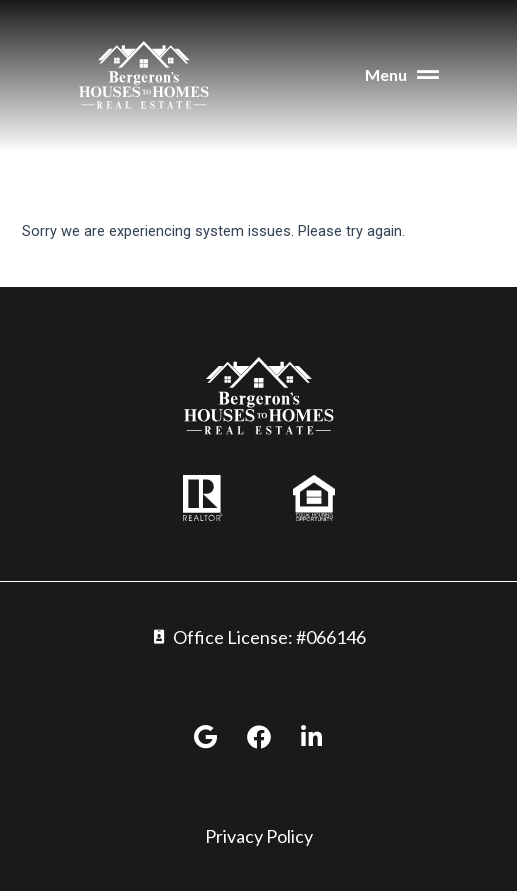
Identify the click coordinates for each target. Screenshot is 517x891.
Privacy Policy (259, 836)
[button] (354, 75)
